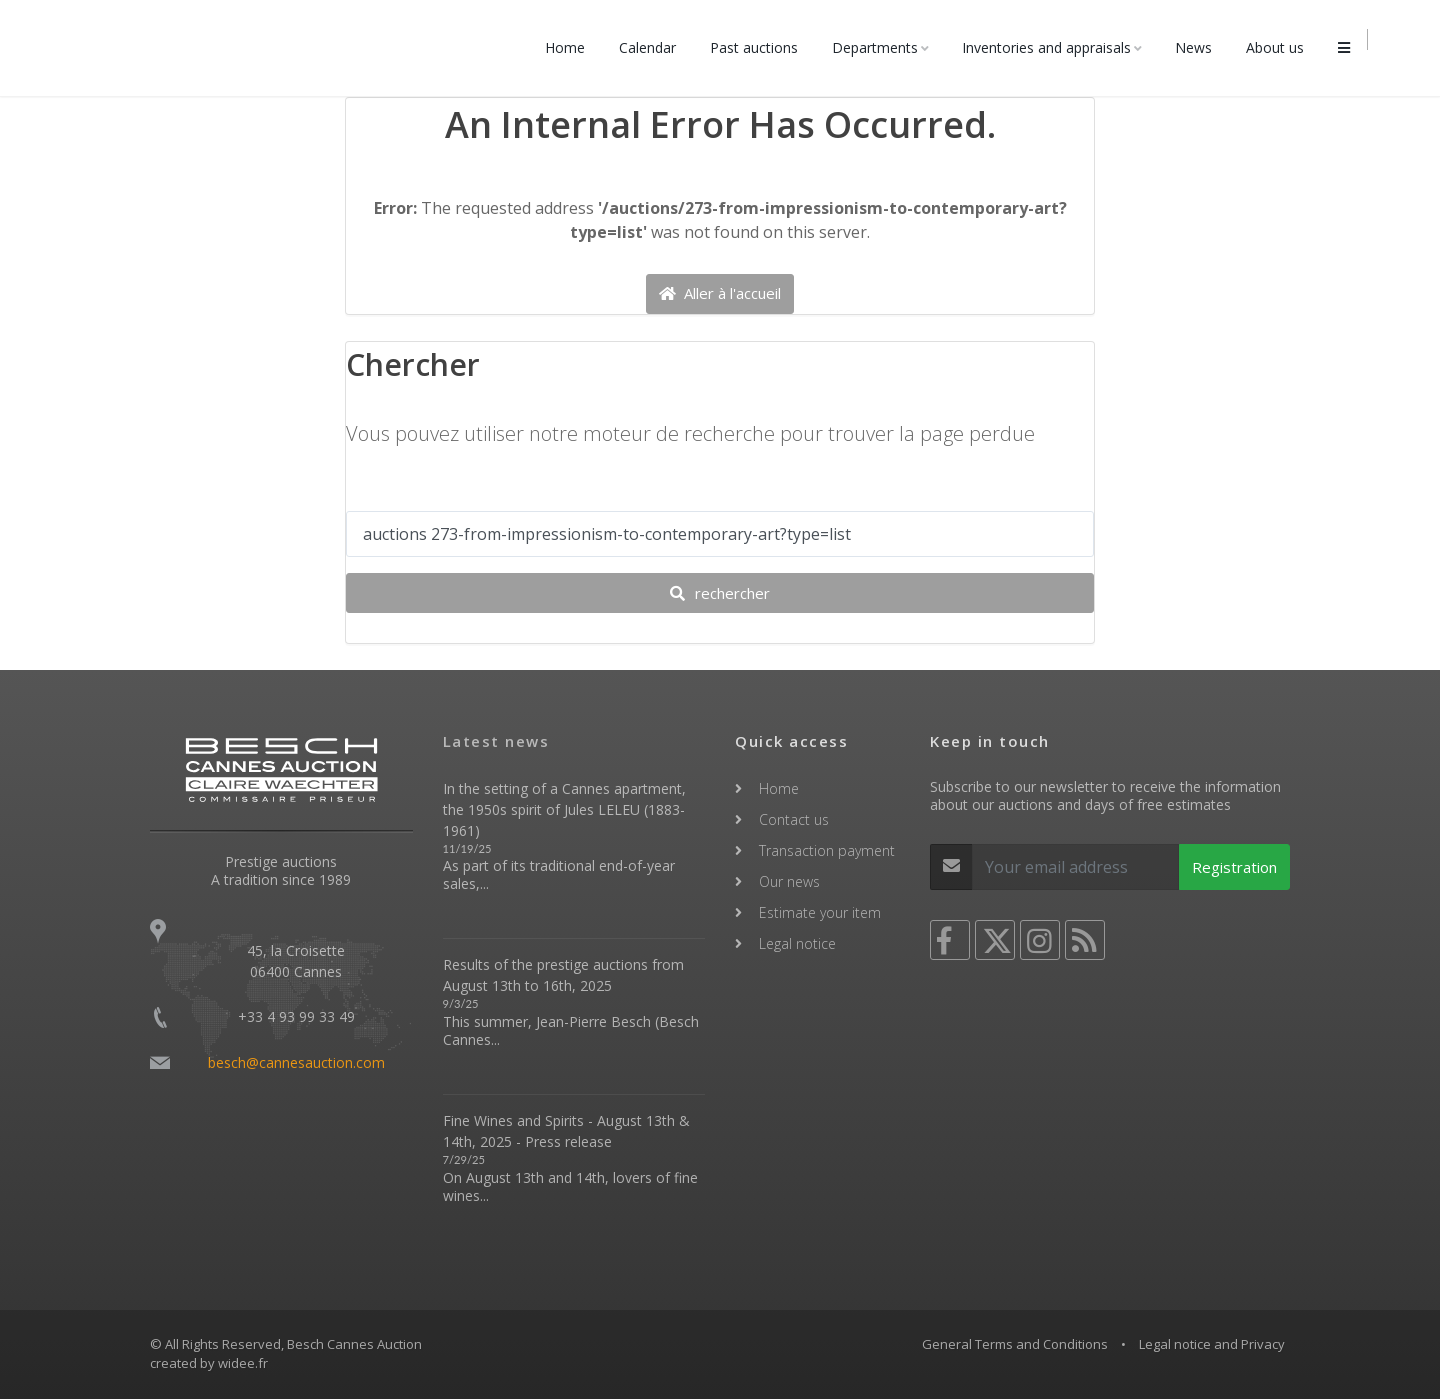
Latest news (496, 741)
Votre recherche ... (419, 493)
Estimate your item (820, 912)
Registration (1234, 867)
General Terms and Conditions (1015, 1344)
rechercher (720, 594)
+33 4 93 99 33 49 (296, 1016)
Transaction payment (827, 850)
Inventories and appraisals (1052, 47)
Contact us (794, 819)
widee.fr (243, 1363)
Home (571, 47)
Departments (881, 47)
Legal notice (797, 943)
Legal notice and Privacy (1212, 1344)
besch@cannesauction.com (296, 1062)
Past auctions (760, 47)
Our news (789, 881)
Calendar (653, 47)
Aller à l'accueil (720, 294)
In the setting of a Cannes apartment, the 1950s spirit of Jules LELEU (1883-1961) (564, 809)
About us (1281, 47)
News (1199, 47)
